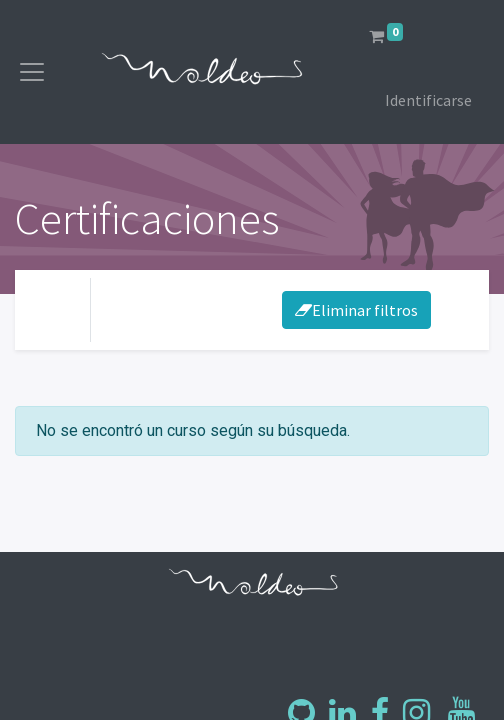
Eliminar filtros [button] (356, 310)
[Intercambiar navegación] (456, 310)
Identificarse (428, 100)
